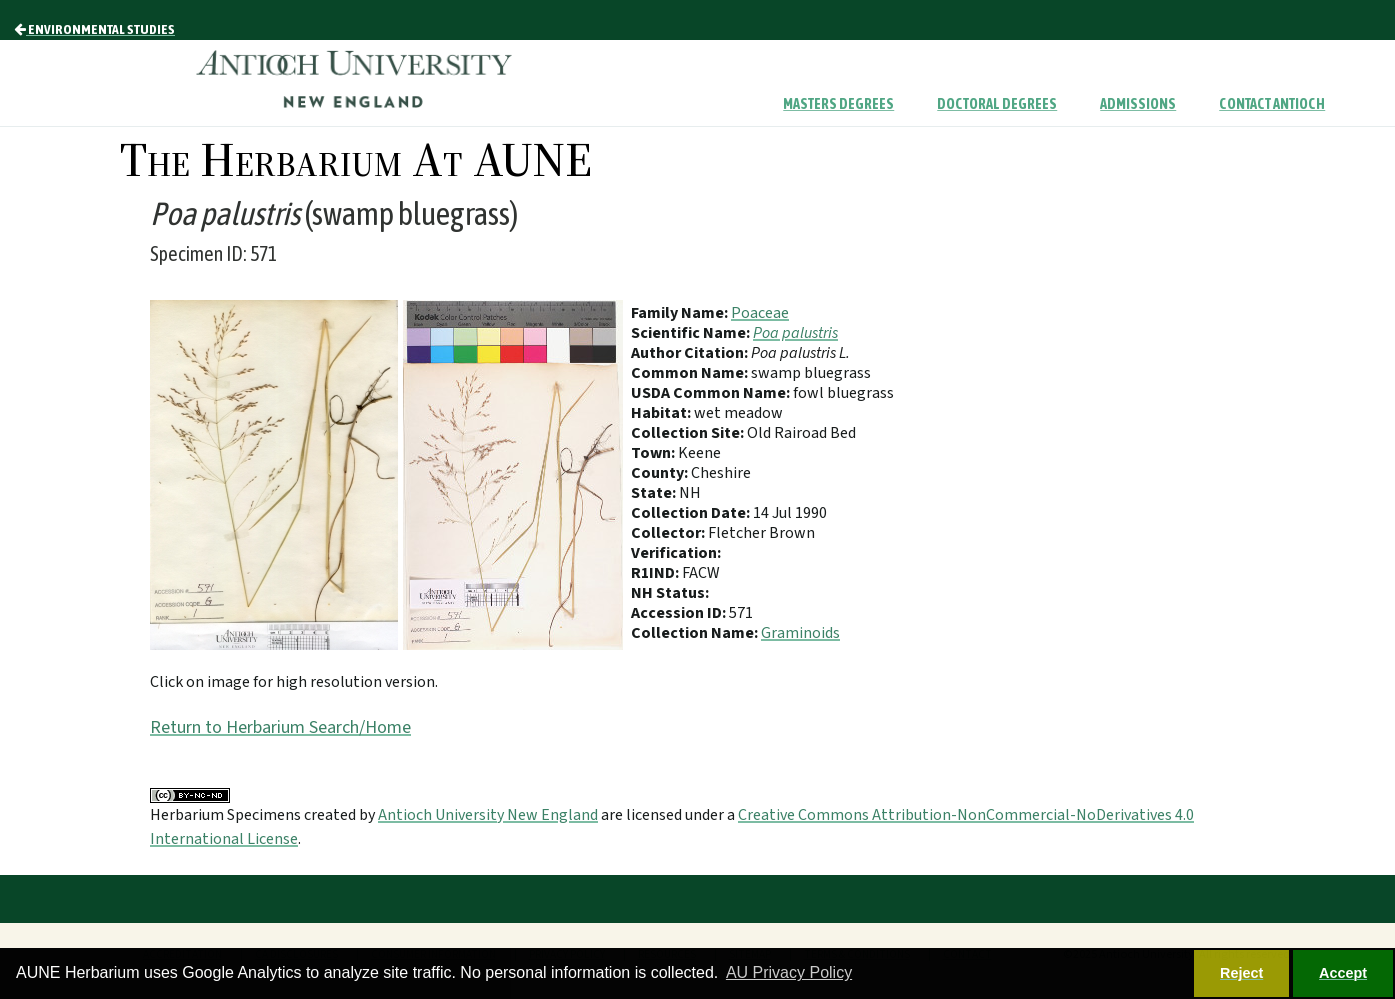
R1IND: (656, 573)
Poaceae (760, 313)
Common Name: (691, 373)
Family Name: (681, 313)
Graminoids (800, 633)
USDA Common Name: (712, 393)
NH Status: (670, 593)
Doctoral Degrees (997, 104)
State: (655, 493)
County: (661, 473)
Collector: (669, 533)
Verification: (676, 553)
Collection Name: (696, 633)
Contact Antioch (1272, 104)
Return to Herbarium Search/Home (280, 727)
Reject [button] (1241, 973)
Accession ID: (680, 613)
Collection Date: (692, 513)
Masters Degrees (838, 104)
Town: (654, 453)
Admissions (1138, 104)
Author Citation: (691, 353)
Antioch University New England (488, 815)
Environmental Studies (94, 29)
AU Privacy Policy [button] (789, 972)
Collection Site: (689, 433)
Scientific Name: (692, 333)
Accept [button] (1343, 973)
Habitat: (662, 413)
